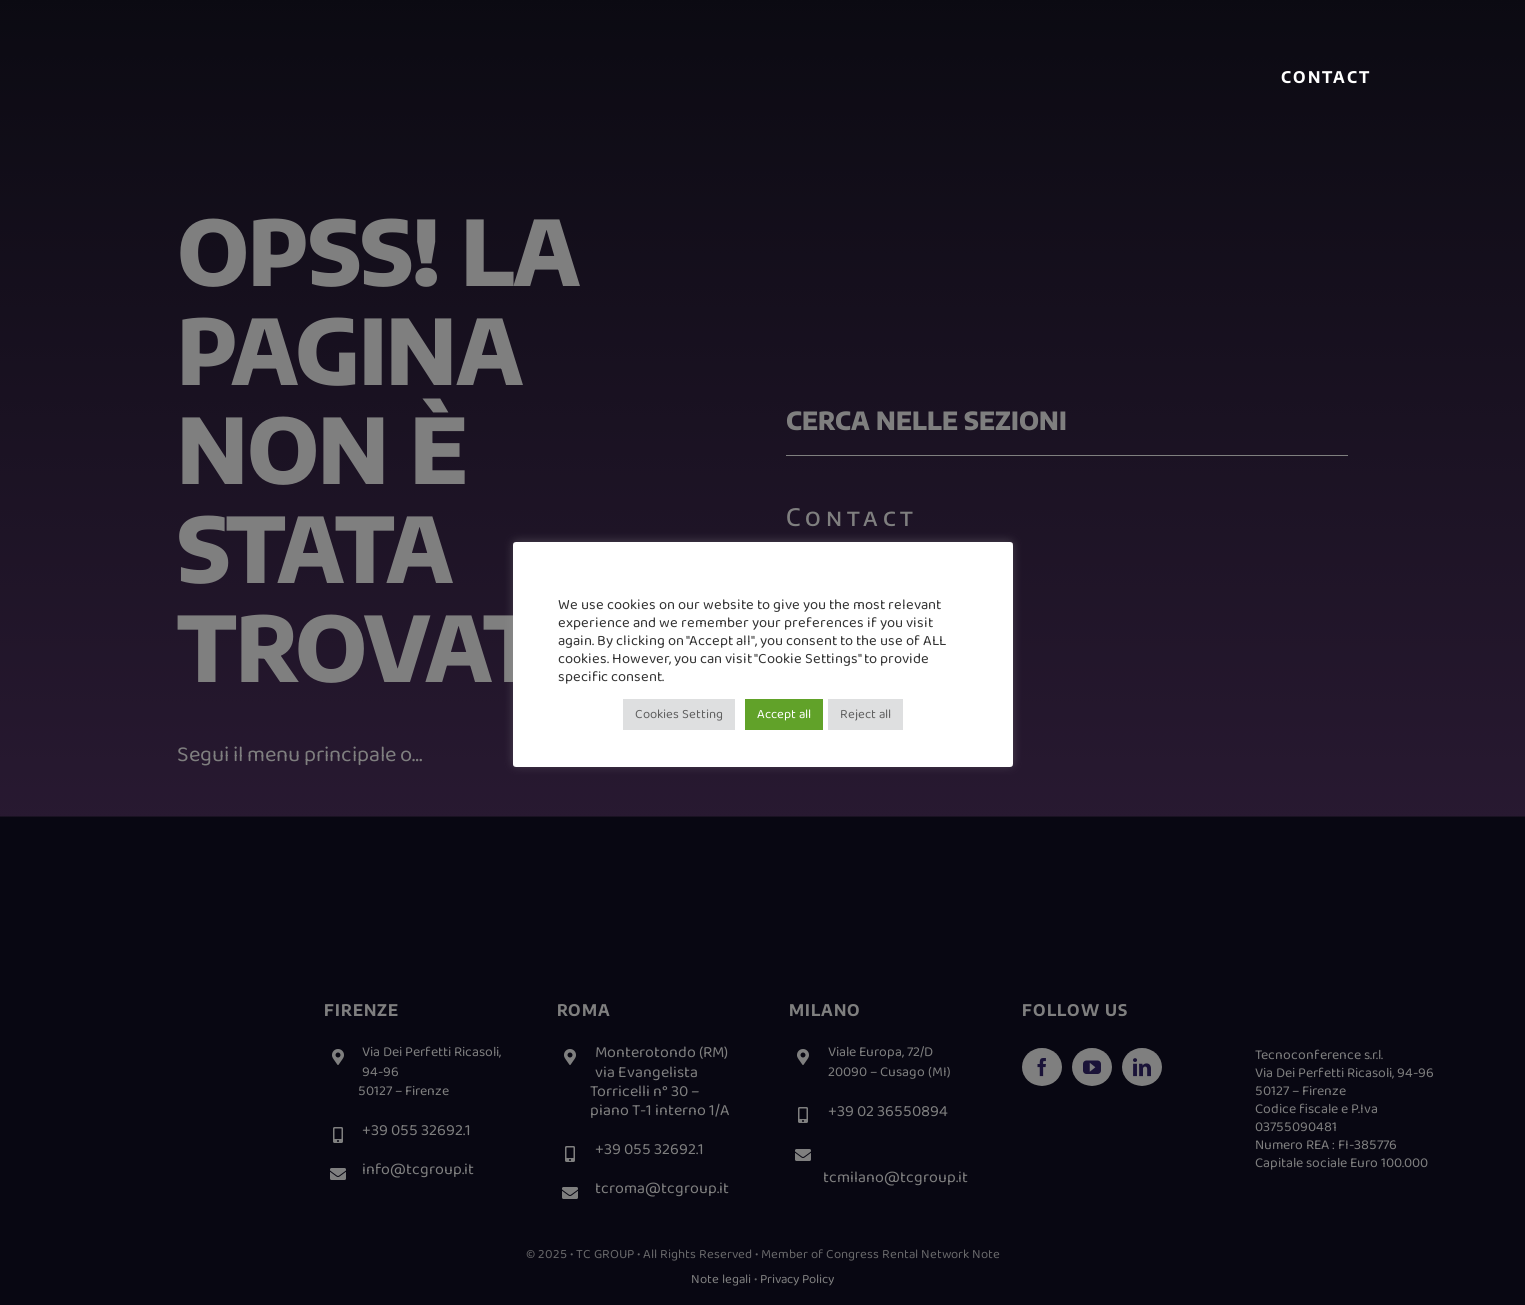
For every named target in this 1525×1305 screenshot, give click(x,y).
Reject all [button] (865, 714)
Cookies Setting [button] (679, 714)
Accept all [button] (784, 714)
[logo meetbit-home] (356, 61)
